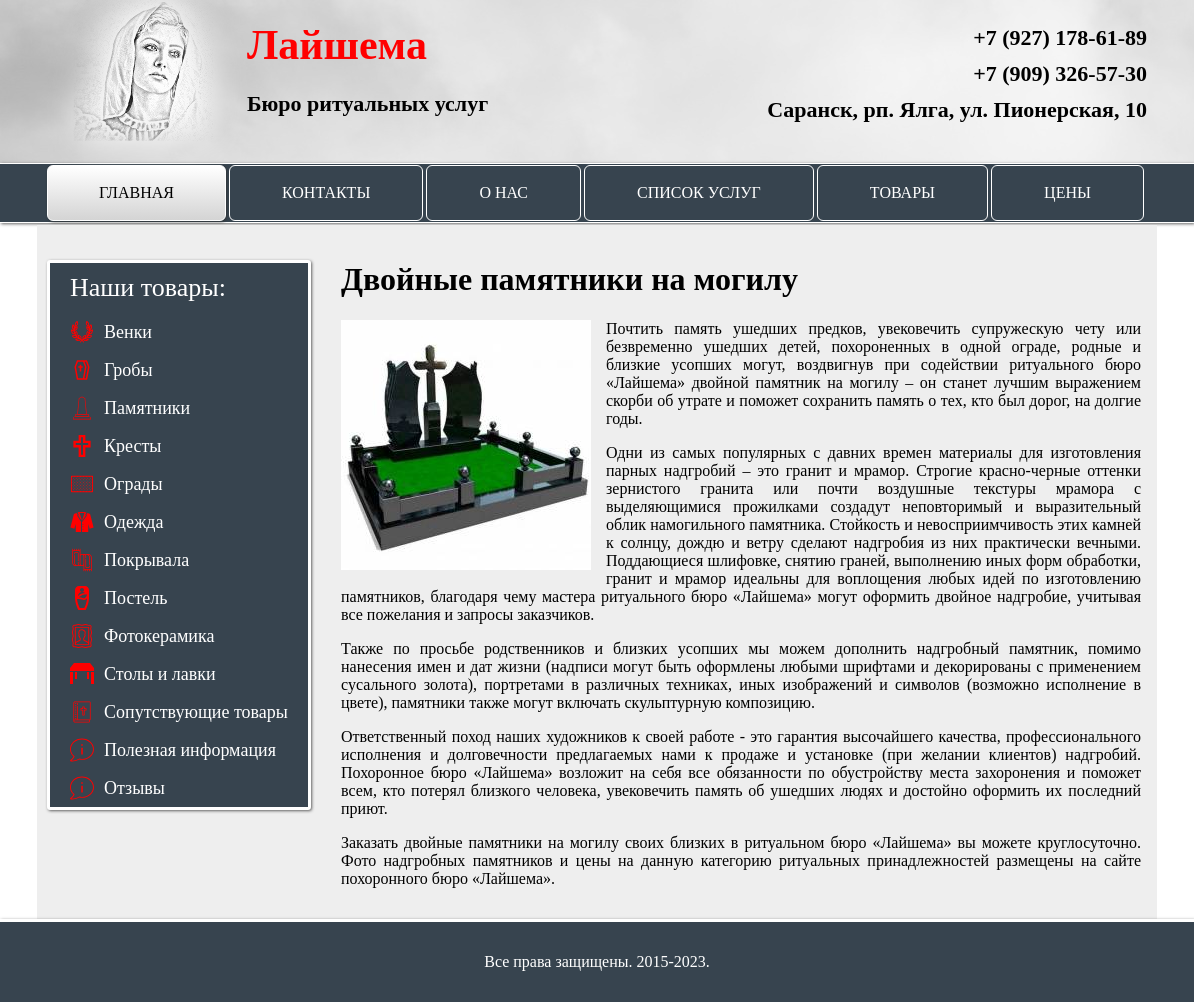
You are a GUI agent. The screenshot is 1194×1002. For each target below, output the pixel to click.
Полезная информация (190, 750)
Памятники (147, 408)
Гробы (128, 370)
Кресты (132, 446)
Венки (128, 332)
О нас (503, 192)
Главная (136, 192)
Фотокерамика (159, 636)
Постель (135, 598)
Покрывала (146, 560)
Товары (902, 192)
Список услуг (699, 192)
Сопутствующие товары (196, 712)
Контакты (326, 192)
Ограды (133, 484)
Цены (1067, 192)
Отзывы (134, 788)
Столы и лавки (160, 674)
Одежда (134, 522)
